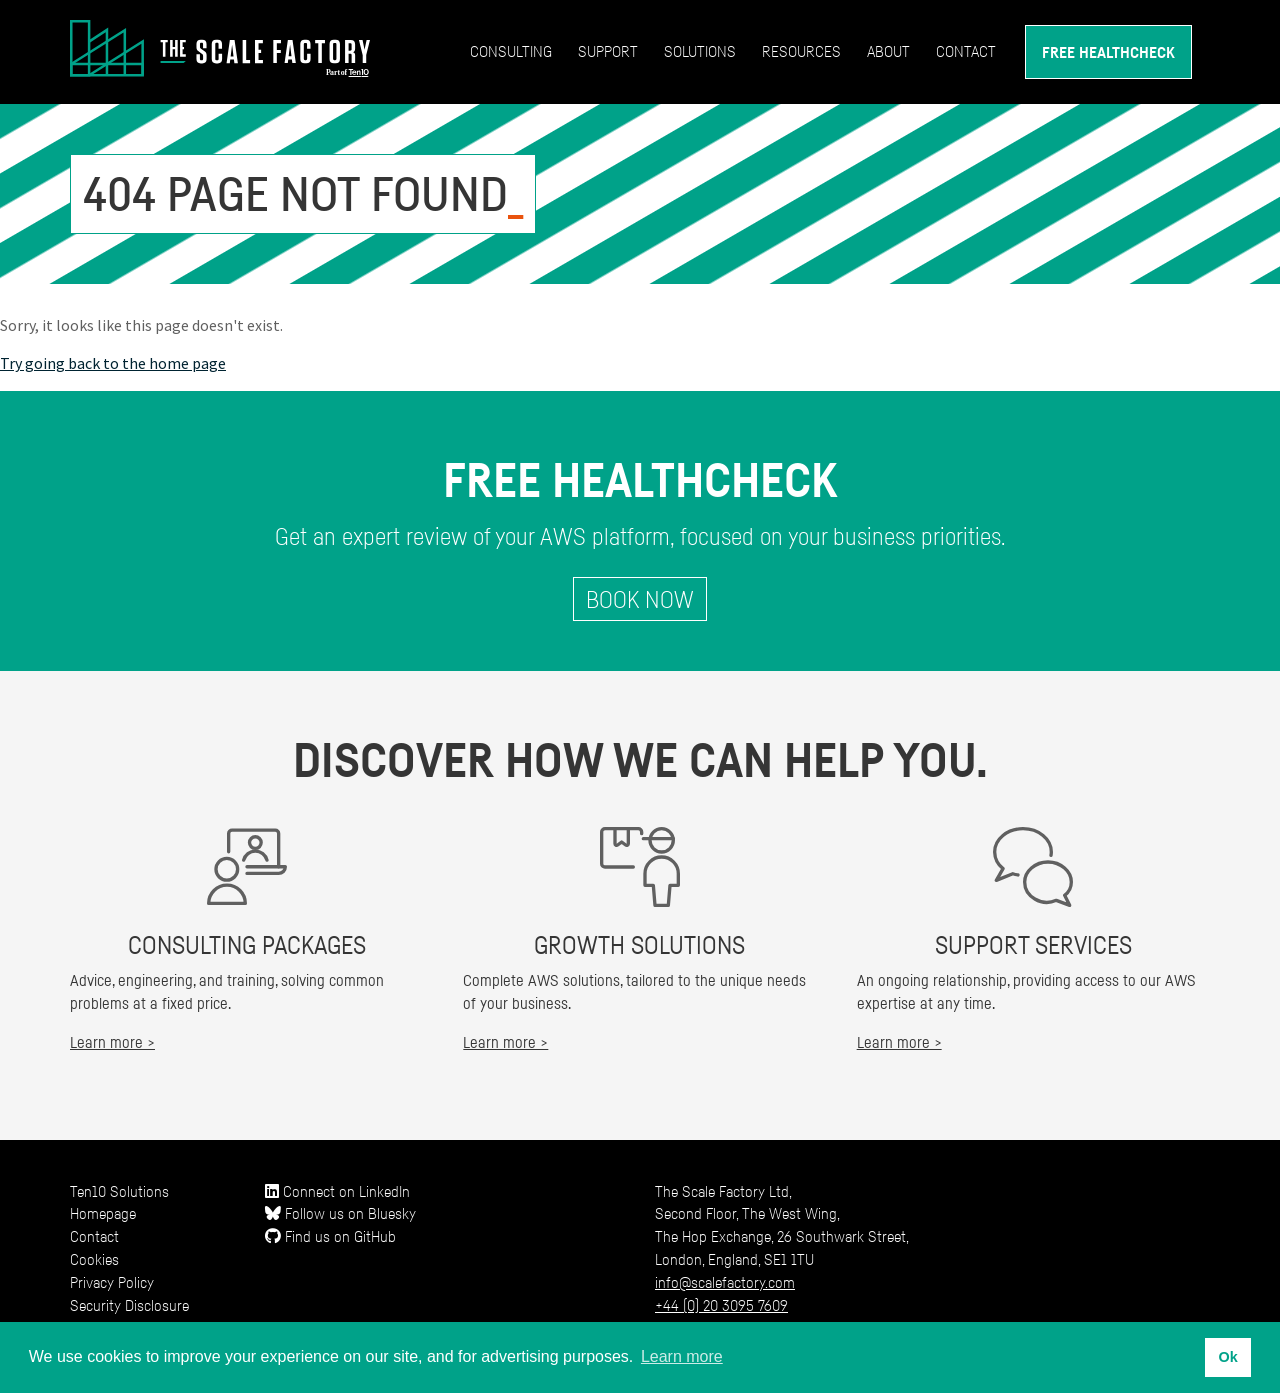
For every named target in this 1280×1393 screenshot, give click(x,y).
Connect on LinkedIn (337, 1191)
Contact (966, 51)
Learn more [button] (682, 1356)
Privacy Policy (112, 1282)
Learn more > (112, 1042)
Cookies (94, 1259)
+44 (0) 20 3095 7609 (721, 1305)
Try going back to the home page (113, 363)
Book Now (640, 599)
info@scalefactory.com (725, 1282)
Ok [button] (1227, 1357)
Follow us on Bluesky (340, 1213)
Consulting (511, 51)
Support (608, 51)
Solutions (700, 51)
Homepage (103, 1213)
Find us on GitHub (330, 1236)
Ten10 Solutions (119, 1191)
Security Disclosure (129, 1305)
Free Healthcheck (1108, 52)
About (888, 51)
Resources (801, 51)
